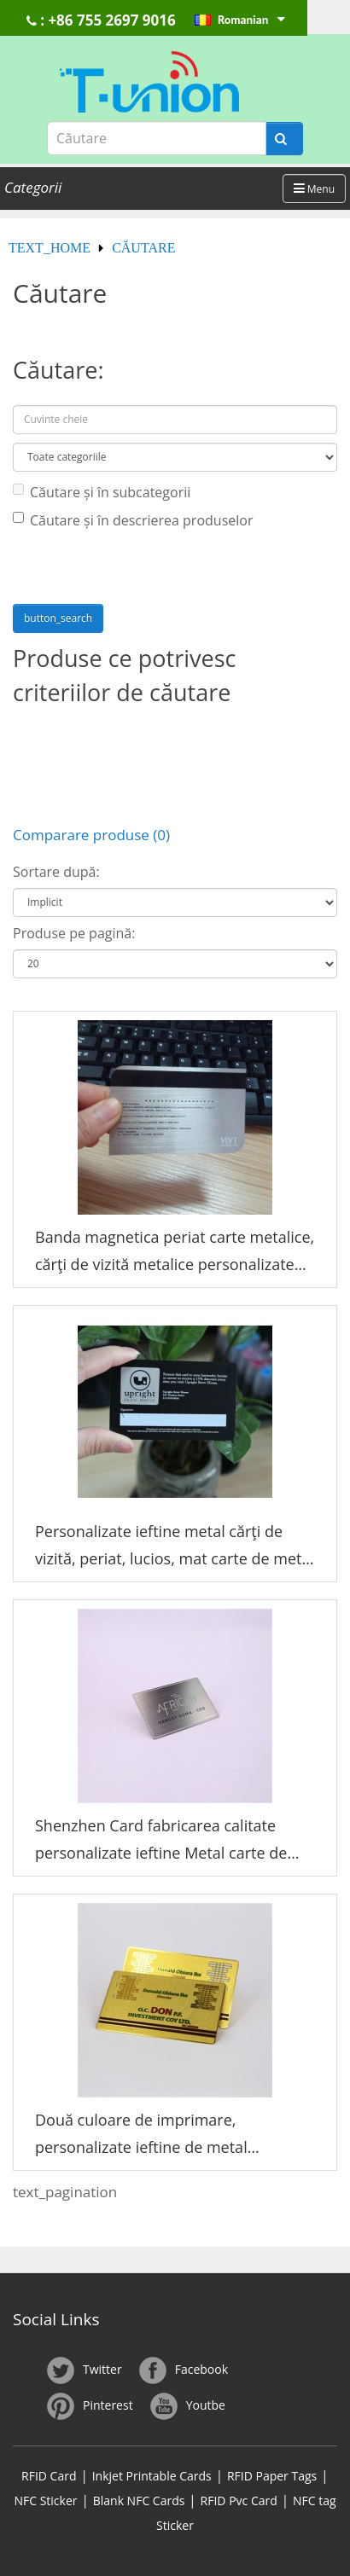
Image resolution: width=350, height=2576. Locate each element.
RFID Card (48, 2476)
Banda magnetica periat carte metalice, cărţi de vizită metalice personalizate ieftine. (174, 1253)
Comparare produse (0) (91, 834)
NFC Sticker (45, 2500)
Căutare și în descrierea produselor (133, 520)
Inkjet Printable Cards (152, 2476)
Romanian (249, 19)
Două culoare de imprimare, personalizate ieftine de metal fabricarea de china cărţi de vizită (153, 2135)
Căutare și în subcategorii (101, 492)
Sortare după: (56, 871)
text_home (49, 248)
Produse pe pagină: (74, 933)
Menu (314, 189)
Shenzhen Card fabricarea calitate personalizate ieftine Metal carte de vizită (161, 1841)
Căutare (143, 248)
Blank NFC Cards (139, 2500)
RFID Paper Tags (272, 2476)
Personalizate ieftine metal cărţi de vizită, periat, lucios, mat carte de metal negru (174, 1547)
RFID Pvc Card (239, 2500)
